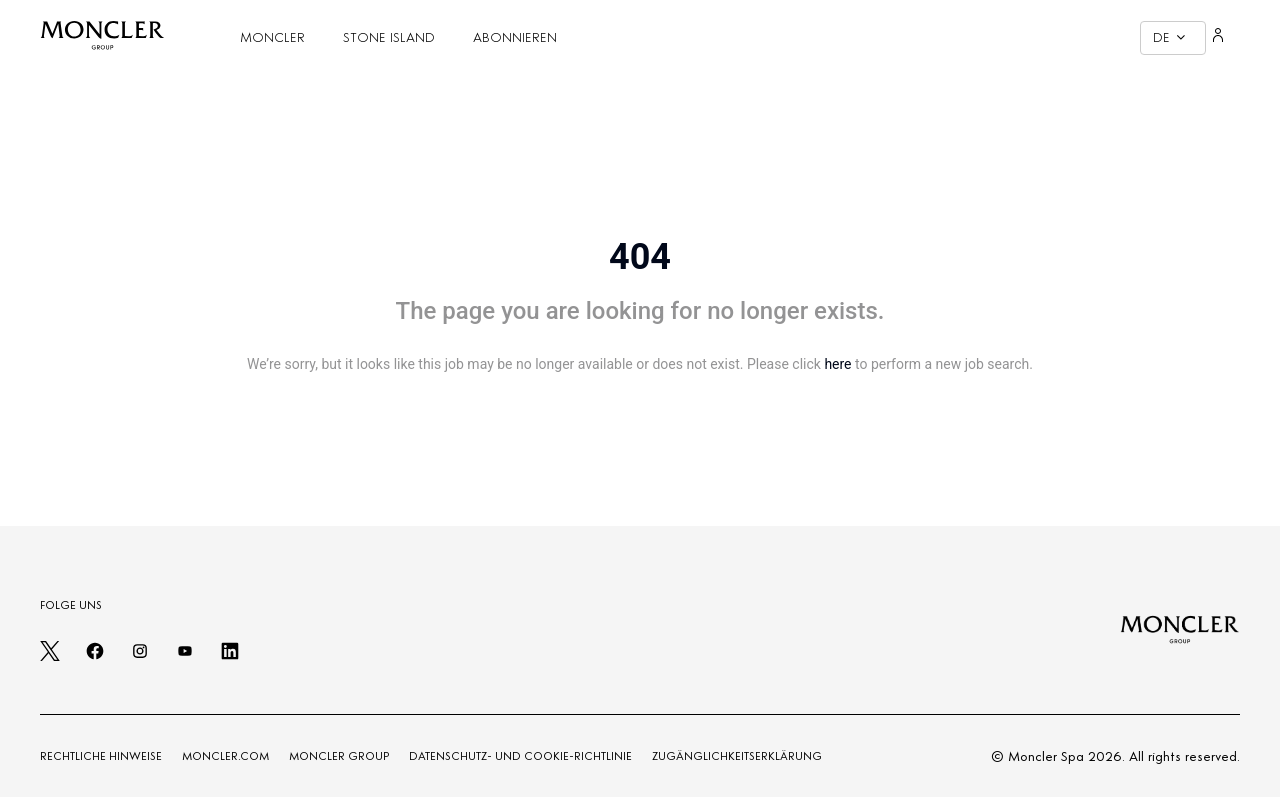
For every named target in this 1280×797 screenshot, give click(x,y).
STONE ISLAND (389, 37)
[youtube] (185, 657)
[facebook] (95, 657)
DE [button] (1169, 37)
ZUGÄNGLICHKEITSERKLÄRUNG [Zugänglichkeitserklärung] (737, 756)
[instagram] (140, 657)
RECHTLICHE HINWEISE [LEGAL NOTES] (101, 756)
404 (640, 257)
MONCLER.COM (225, 756)
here (837, 364)
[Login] (1218, 38)
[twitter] (50, 657)
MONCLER (272, 37)
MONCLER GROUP (339, 756)
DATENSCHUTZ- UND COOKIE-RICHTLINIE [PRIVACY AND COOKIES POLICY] (520, 756)
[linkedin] (230, 657)
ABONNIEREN (515, 37)
